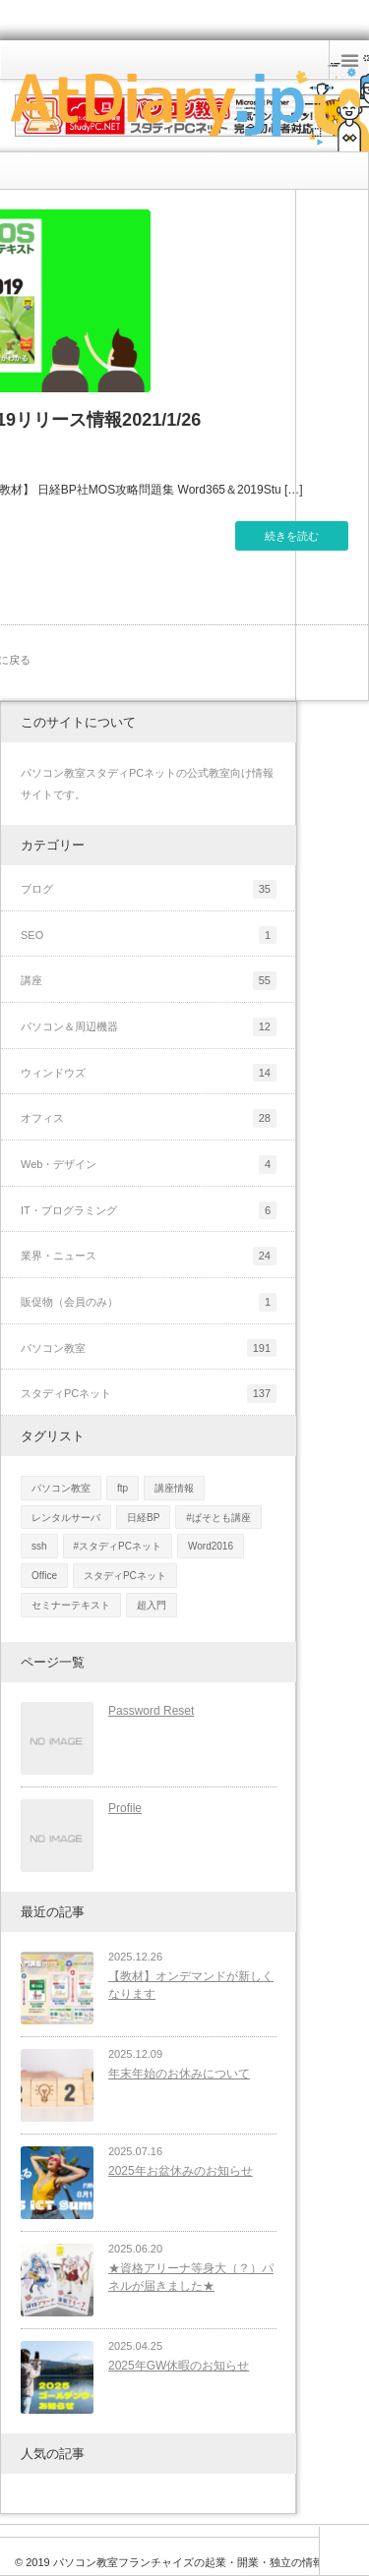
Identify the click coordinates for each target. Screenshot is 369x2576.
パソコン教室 (61, 1488)
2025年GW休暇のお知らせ (178, 2365)
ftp (122, 1488)
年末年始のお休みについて (179, 2073)
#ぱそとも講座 (218, 1517)
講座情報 (174, 1488)
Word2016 (210, 1546)
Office (44, 1575)
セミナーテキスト (70, 1605)
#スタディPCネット (117, 1546)
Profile (125, 1808)
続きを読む (292, 536)
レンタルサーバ (65, 1517)
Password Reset (151, 1711)
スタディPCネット (125, 1575)
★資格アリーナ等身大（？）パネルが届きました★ (191, 2277)
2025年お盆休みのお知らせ (180, 2171)
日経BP (143, 1517)
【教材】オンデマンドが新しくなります (191, 1985)
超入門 (151, 1605)
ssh (39, 1546)
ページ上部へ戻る (344, 2551)
